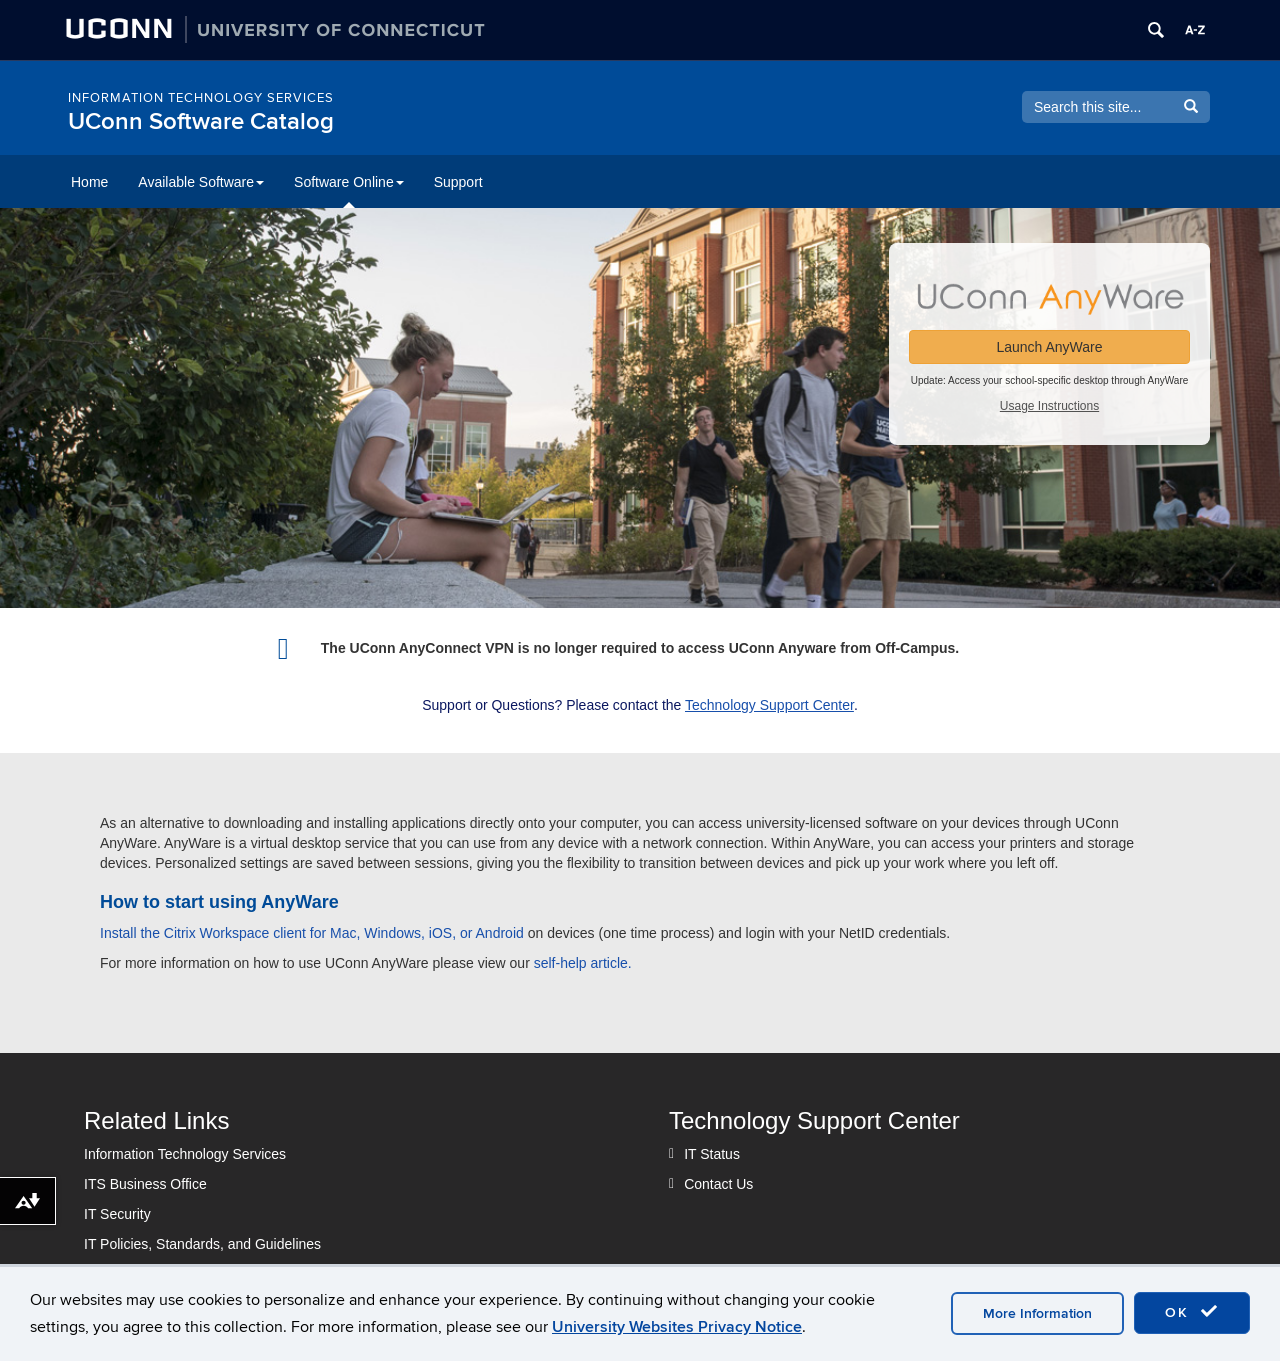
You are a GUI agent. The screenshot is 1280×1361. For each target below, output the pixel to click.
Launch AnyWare (1049, 347)
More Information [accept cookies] (1037, 1313)
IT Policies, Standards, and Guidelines (202, 1244)
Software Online (349, 182)
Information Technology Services (201, 98)
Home (89, 182)
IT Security (117, 1214)
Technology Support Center (769, 705)
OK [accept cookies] (1192, 1312)
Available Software (201, 182)
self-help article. (583, 963)
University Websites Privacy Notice (677, 1327)
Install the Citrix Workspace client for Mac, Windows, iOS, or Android (312, 933)
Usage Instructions (1049, 406)
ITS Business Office (145, 1184)
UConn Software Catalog (201, 121)
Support (458, 182)
